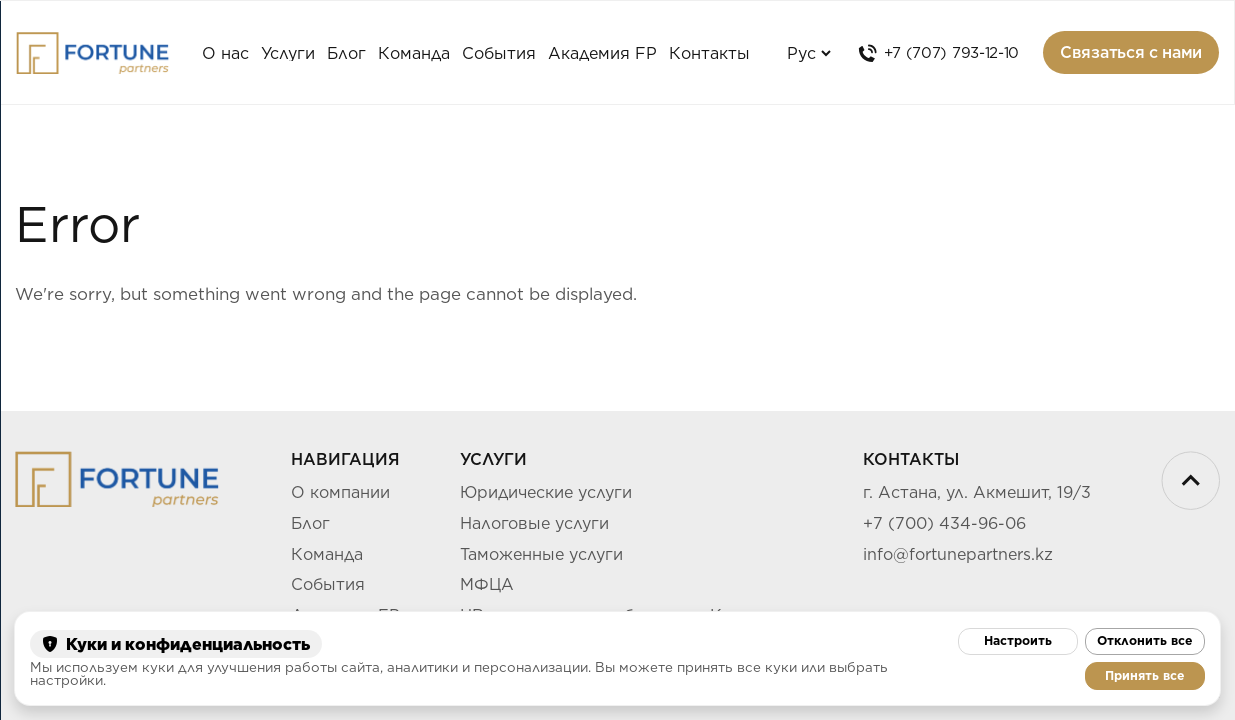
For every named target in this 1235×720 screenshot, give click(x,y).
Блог (346, 53)
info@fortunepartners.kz (958, 554)
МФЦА (487, 584)
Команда (414, 53)
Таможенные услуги (541, 554)
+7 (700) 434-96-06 (944, 523)
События (328, 584)
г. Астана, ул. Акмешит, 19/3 (977, 492)
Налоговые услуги (534, 523)
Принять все (1145, 675)
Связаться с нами (1131, 52)
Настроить (1018, 640)
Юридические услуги (546, 492)
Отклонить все (1145, 640)
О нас (225, 53)
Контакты (709, 53)
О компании (340, 492)
